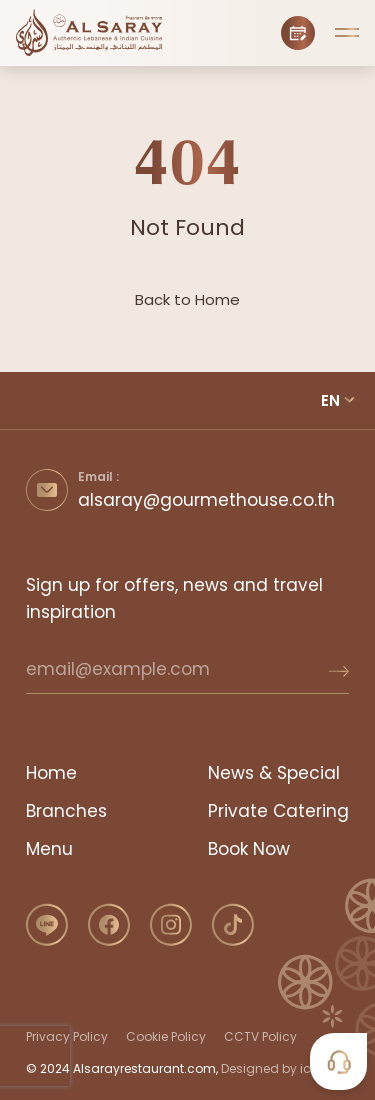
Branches (66, 811)
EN (330, 400)
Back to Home (187, 299)
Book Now (249, 849)
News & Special (274, 773)
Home (51, 773)
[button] (347, 33)
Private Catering (278, 811)
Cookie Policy (166, 1036)
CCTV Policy (260, 1036)
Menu (49, 849)
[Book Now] (298, 33)
